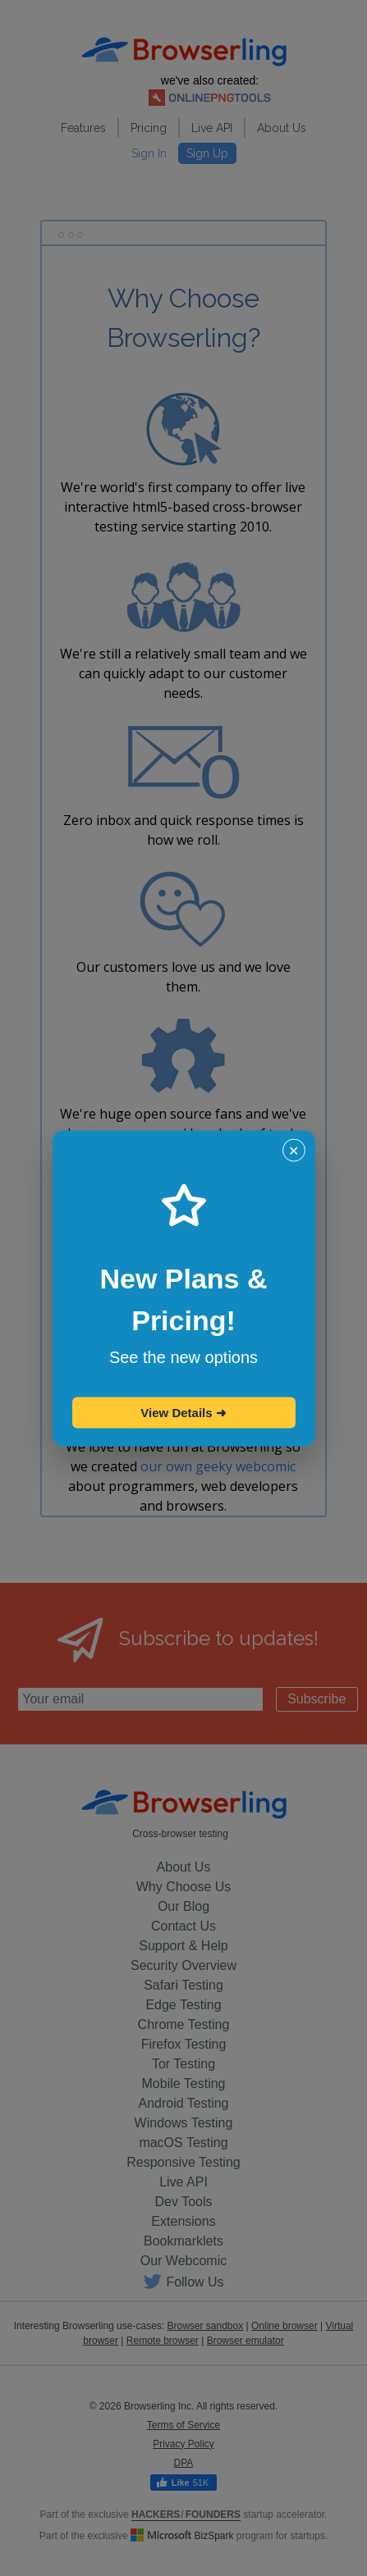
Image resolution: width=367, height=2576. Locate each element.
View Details (183, 1412)
